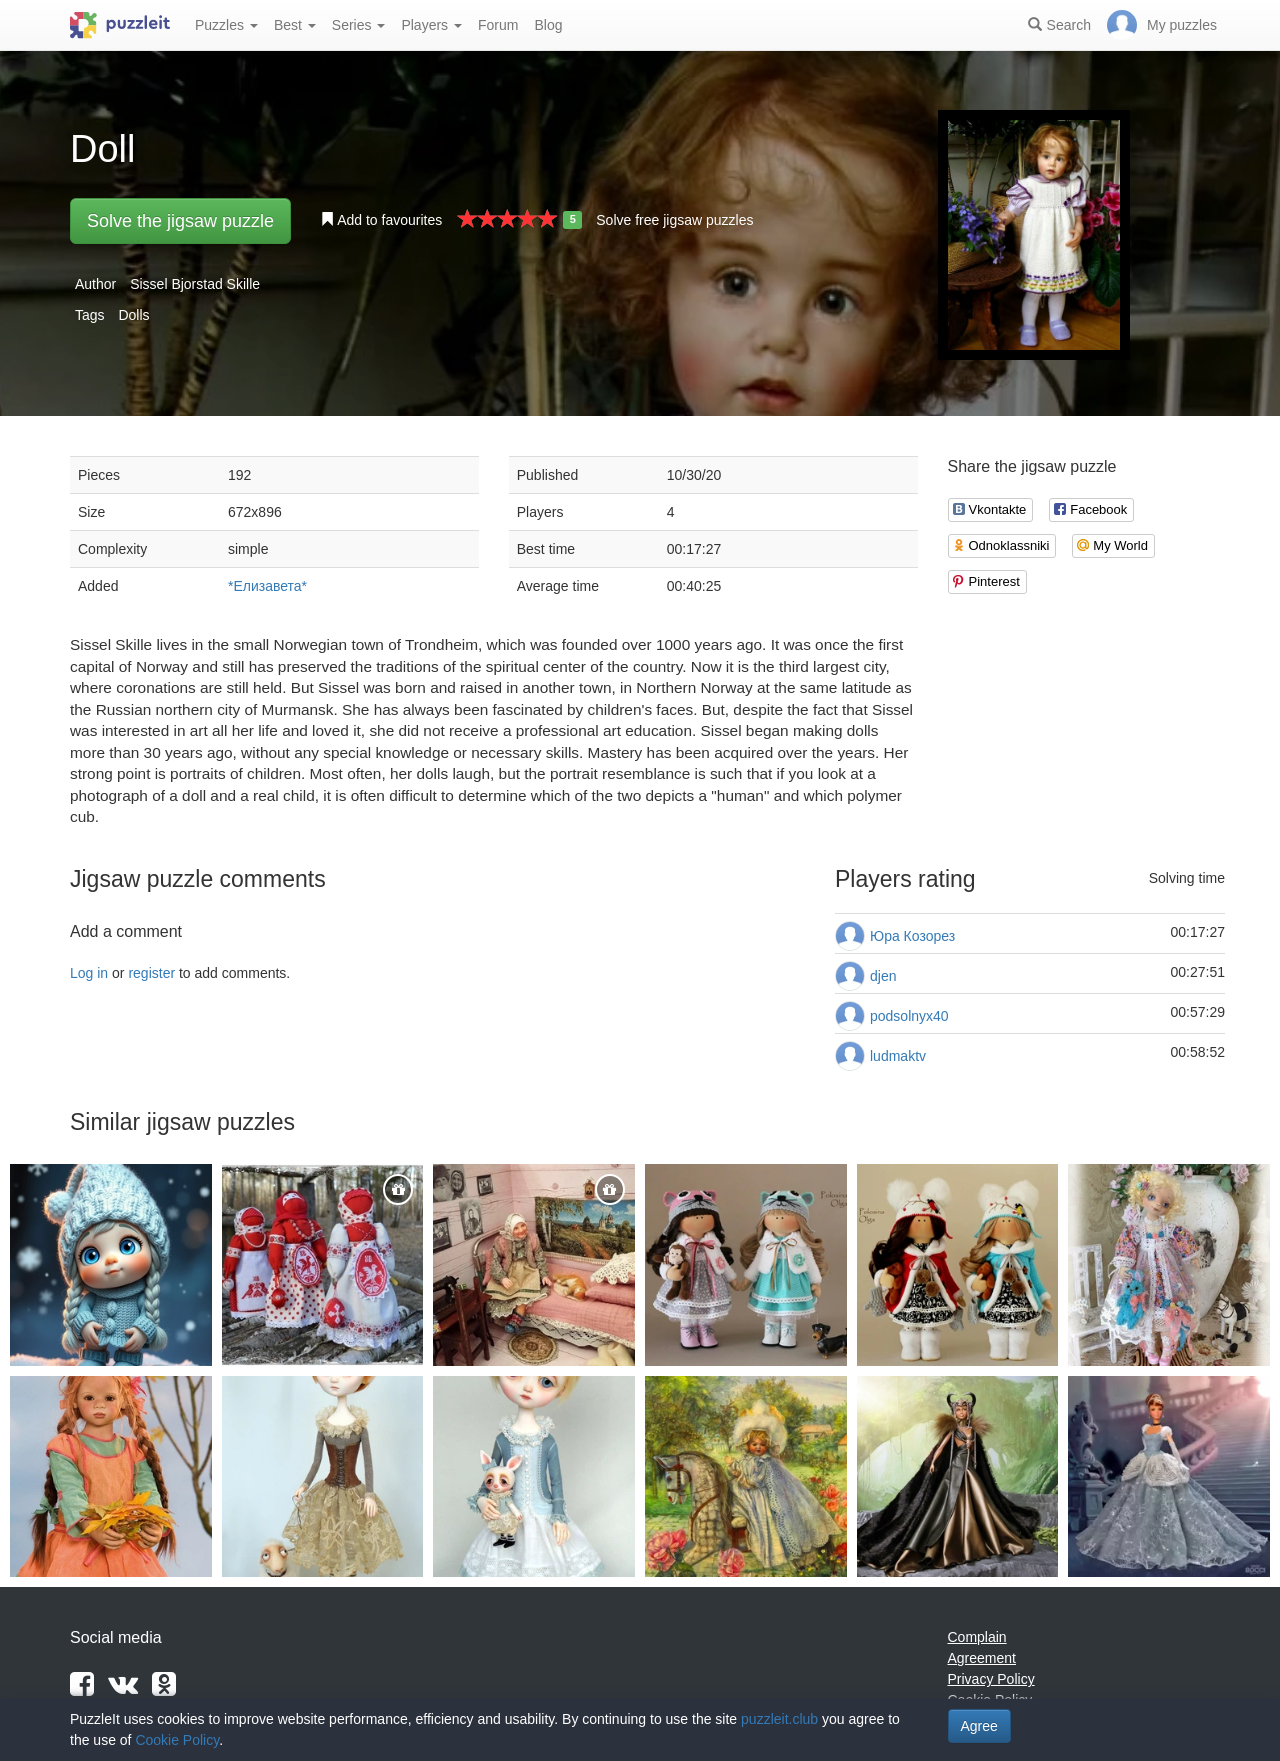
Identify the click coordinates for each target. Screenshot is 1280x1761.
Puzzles (226, 25)
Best (295, 25)
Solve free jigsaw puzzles (674, 220)
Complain (977, 1637)
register (151, 973)
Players (431, 25)
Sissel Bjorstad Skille (195, 284)
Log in (89, 973)
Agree (979, 1726)
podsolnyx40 (909, 1016)
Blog (548, 25)
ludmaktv (898, 1056)
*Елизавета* (267, 586)
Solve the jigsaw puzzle (180, 221)
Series (359, 25)
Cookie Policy (177, 1740)
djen (883, 976)
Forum (498, 25)
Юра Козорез (912, 936)
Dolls (133, 315)
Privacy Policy (991, 1679)
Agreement (982, 1658)
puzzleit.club (779, 1719)
